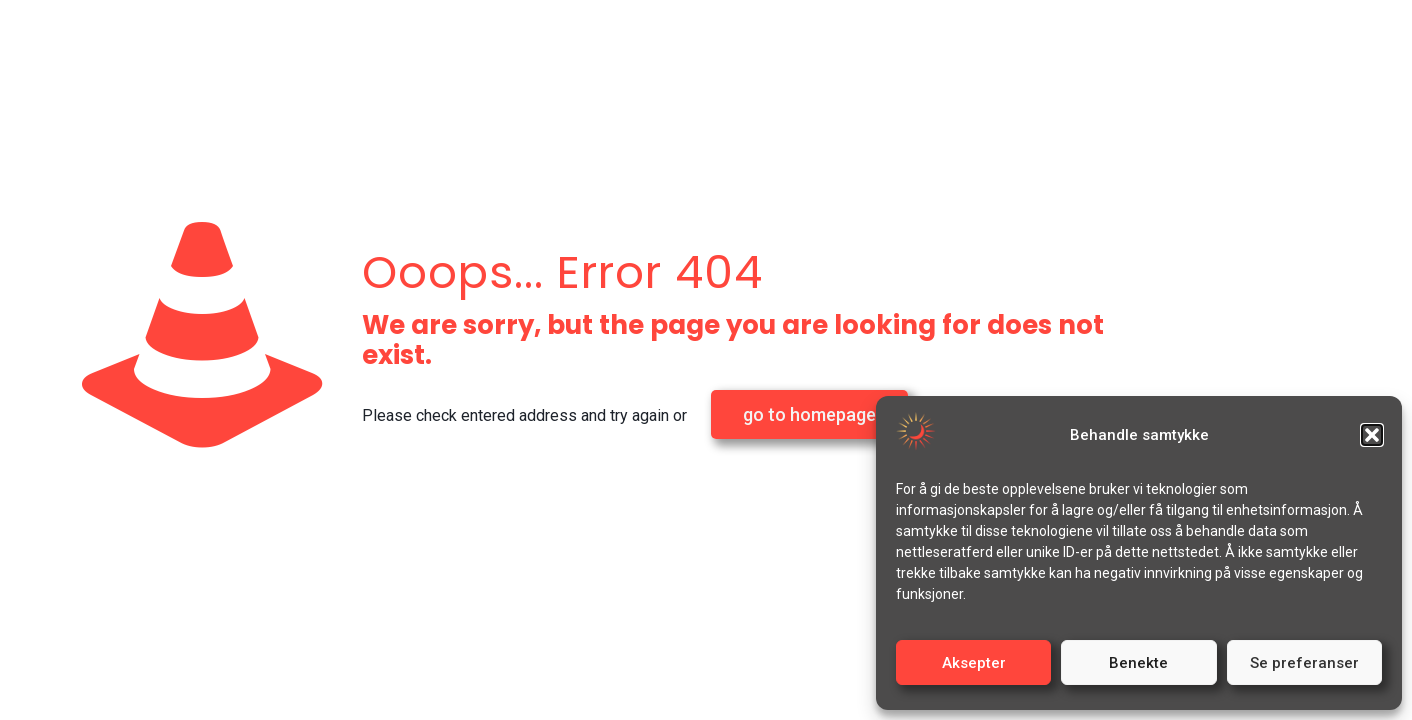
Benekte (1138, 663)
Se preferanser (1304, 663)
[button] (1372, 435)
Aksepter (974, 663)
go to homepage (809, 414)
